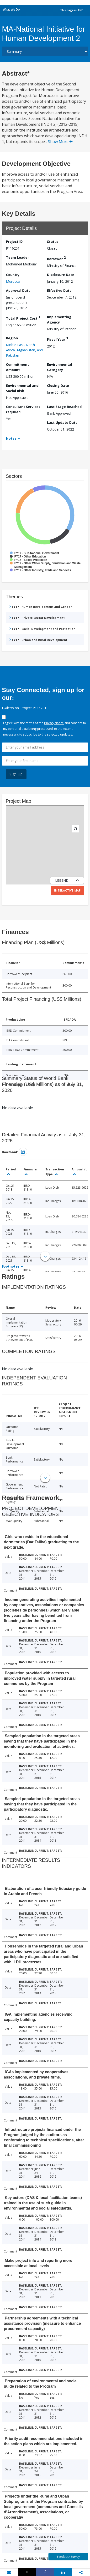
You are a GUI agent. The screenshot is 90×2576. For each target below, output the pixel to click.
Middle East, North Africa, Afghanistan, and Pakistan (24, 350)
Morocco (13, 281)
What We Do (11, 9)
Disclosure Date (60, 274)
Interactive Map (67, 890)
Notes (11, 438)
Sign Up (16, 774)
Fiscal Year (57, 339)
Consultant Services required (23, 409)
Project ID (14, 241)
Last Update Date (62, 422)
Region (12, 338)
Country (13, 274)
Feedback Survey (68, 2557)
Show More (60, 141)
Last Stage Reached (64, 406)
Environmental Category (59, 367)
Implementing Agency (59, 319)
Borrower (56, 258)
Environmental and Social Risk (22, 388)
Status (52, 241)
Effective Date (59, 290)
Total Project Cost (23, 318)
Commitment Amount (17, 367)
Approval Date (18, 290)
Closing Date (58, 385)
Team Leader (17, 257)
